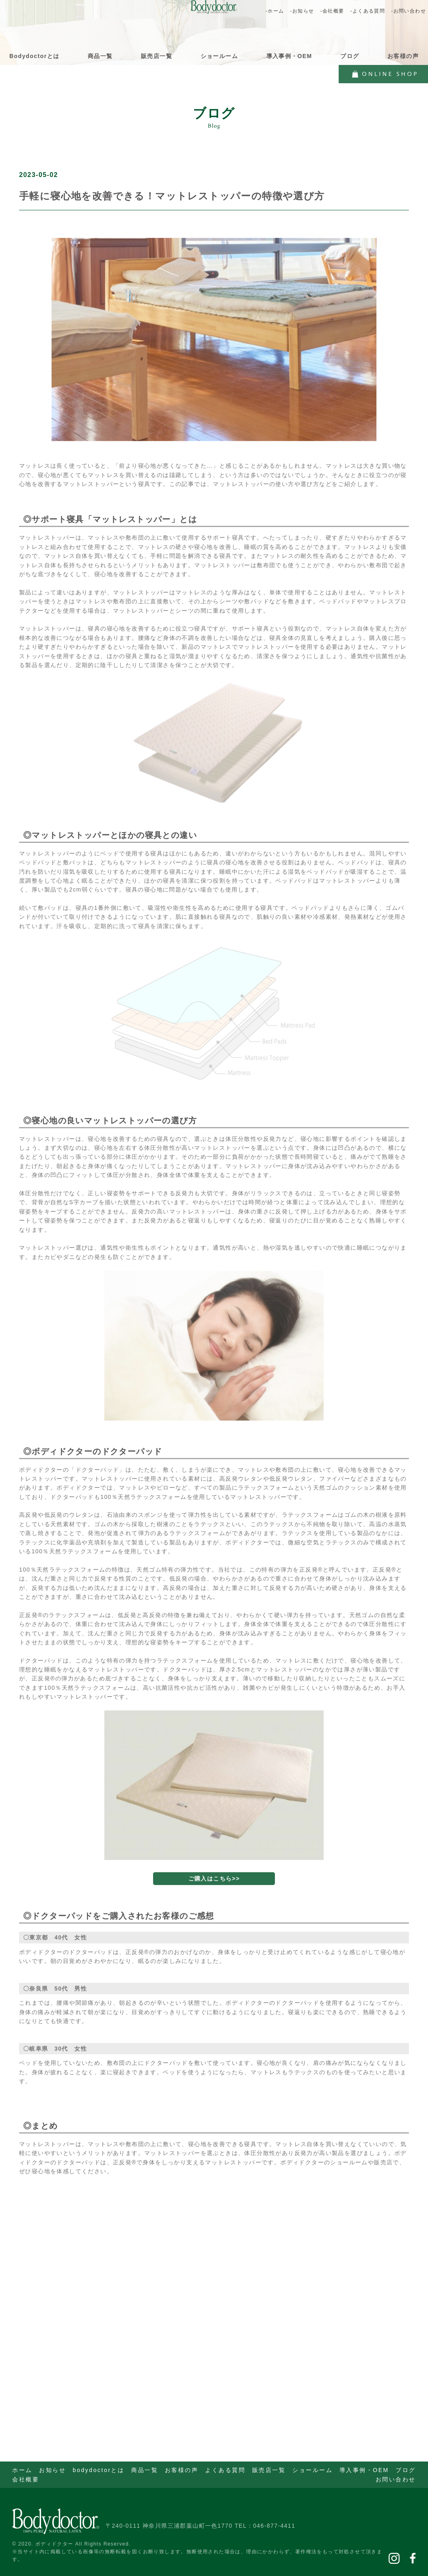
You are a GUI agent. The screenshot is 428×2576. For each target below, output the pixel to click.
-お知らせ (302, 11)
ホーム (22, 2470)
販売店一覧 (156, 56)
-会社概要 (332, 11)
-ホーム (275, 11)
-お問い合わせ (408, 11)
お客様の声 (403, 56)
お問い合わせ (396, 2479)
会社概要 (25, 2479)
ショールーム (219, 56)
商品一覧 (100, 56)
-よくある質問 (367, 11)
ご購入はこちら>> (214, 1895)
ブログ (349, 56)
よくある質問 (225, 2470)
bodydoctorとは (99, 2470)
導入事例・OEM (289, 56)
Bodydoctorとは (34, 56)
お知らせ (52, 2470)
